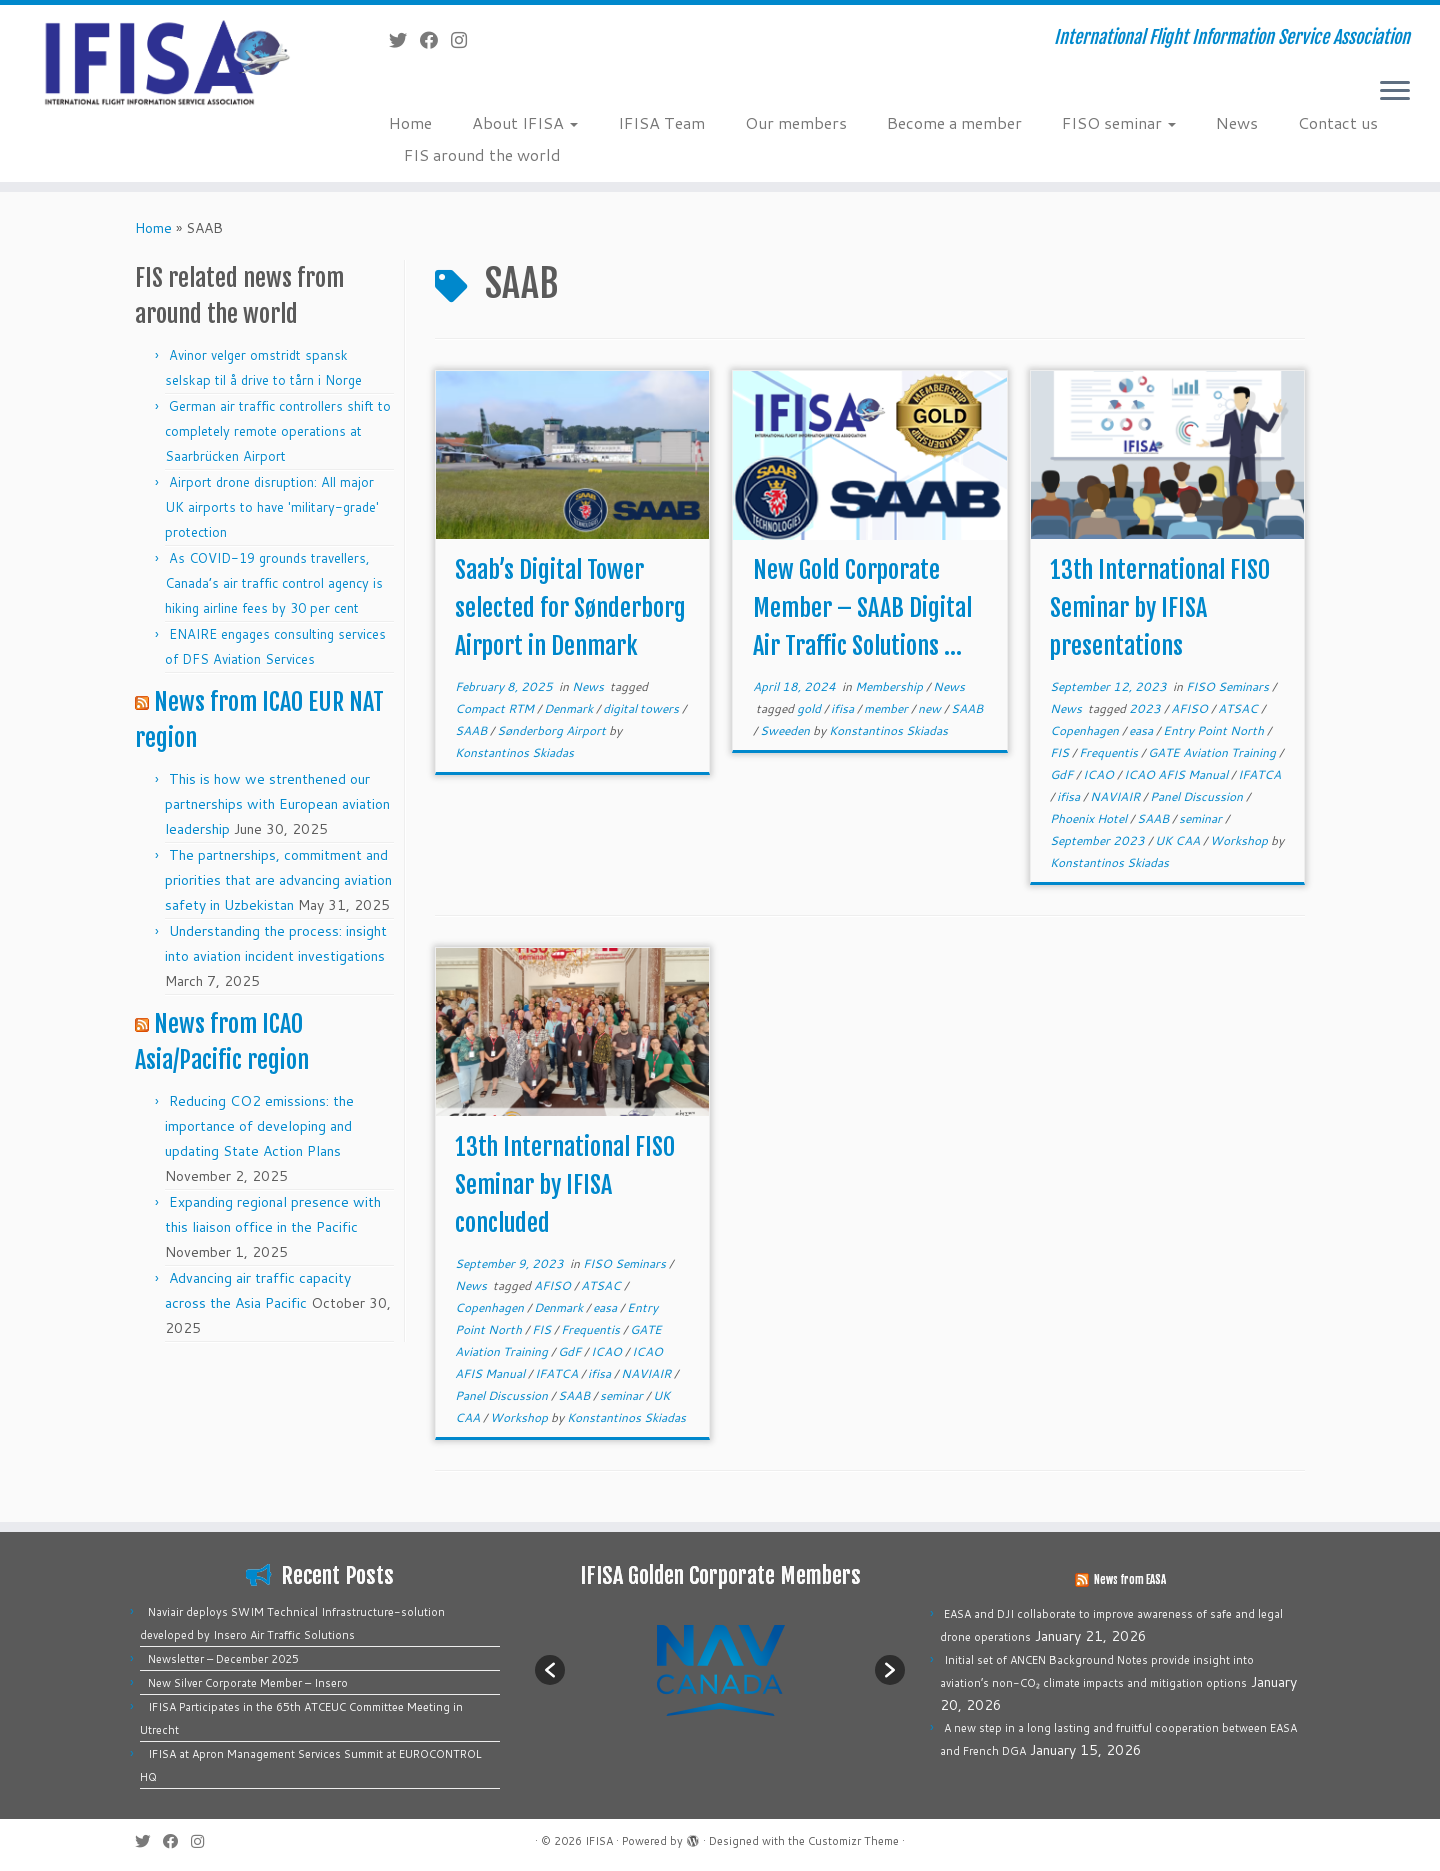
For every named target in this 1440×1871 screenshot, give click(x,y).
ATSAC (1239, 708)
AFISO (1191, 708)
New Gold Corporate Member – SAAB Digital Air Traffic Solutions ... (862, 608)
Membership (890, 686)
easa (1142, 730)
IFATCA (1259, 774)
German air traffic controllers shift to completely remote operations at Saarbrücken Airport (278, 431)
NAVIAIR (1116, 796)
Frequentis (1110, 752)
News (1237, 122)
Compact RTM (496, 708)
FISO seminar (1119, 122)
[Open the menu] (1395, 92)
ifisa (844, 708)
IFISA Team (661, 122)
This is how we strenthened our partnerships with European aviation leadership (277, 804)
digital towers (642, 708)
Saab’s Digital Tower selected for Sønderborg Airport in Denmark (570, 608)
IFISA (599, 1841)
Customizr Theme (853, 1841)
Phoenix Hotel (1090, 818)
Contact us (1338, 122)
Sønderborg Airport (553, 730)
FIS (1061, 752)
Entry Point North (1215, 730)
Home (410, 122)
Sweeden (786, 730)
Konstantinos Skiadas (514, 752)
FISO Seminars (1229, 686)
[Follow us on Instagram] (465, 40)
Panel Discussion (1198, 796)
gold (810, 708)
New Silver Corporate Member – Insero (248, 1683)
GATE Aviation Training (1213, 752)
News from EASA (1130, 1580)
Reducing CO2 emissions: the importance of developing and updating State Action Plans (259, 1126)
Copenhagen (1086, 730)
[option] (720, 1669)
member (887, 708)
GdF (1063, 774)
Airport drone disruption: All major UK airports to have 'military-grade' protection (272, 507)
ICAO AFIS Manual (1177, 774)
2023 (1146, 708)
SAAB (472, 730)
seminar (1202, 818)
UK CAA (1179, 840)
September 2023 (1099, 840)
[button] (550, 1670)
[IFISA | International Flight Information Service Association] (166, 61)
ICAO (1100, 774)
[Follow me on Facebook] (435, 40)
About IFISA (525, 122)
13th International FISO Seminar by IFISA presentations (1160, 608)
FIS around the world (482, 154)
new (931, 708)
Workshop (1240, 840)
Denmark (570, 708)
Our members (796, 122)
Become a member (954, 122)
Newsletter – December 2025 (223, 1659)
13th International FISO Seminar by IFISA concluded (565, 1185)
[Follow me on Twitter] (404, 40)
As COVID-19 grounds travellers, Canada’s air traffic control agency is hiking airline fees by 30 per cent (274, 583)
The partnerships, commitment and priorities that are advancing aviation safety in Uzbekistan (278, 880)
